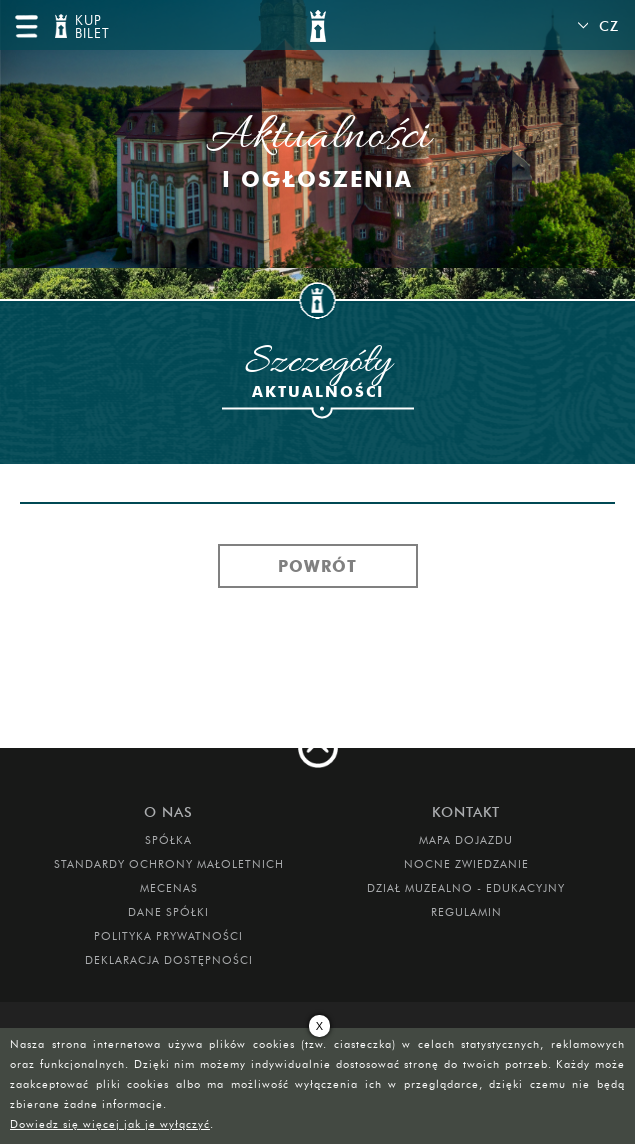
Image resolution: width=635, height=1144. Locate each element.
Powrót (317, 566)
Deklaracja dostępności (169, 960)
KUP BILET (90, 27)
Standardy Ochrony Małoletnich (169, 864)
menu (26, 26)
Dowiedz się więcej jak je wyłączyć (110, 1124)
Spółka (168, 840)
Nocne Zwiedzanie (466, 864)
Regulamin (466, 912)
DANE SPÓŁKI (168, 912)
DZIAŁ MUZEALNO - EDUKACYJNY (466, 888)
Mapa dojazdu (466, 840)
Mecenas (169, 888)
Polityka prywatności (168, 936)
